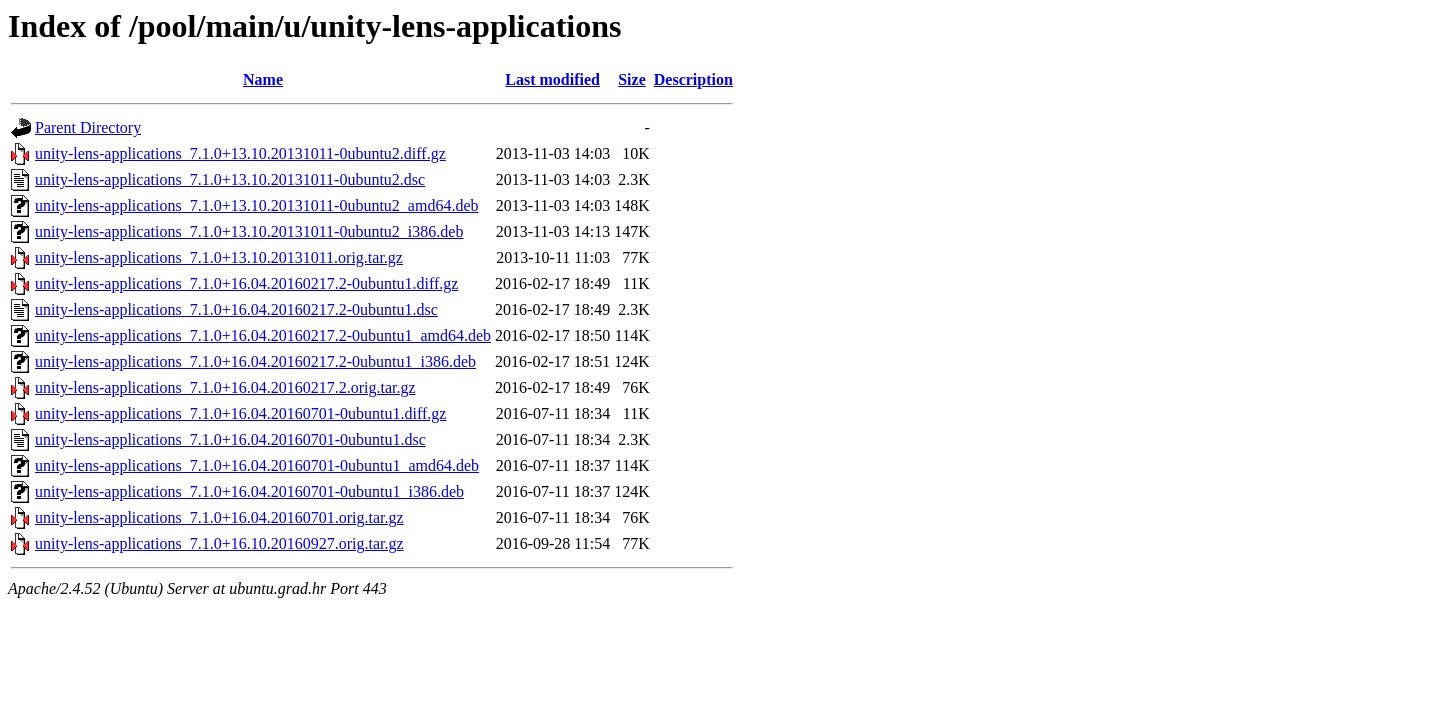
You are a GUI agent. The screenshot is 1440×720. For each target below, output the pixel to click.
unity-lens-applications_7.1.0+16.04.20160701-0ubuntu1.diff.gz (240, 413)
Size (632, 79)
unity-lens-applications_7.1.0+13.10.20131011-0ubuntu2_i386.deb (249, 231)
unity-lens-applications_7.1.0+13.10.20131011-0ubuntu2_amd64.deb (256, 205)
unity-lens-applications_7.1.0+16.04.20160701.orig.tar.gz (219, 517)
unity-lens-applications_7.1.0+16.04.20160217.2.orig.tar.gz (225, 387)
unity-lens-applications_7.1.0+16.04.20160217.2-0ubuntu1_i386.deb (255, 361)
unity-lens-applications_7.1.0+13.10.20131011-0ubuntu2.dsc (230, 179)
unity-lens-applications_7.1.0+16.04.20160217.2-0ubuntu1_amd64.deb (263, 335)
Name (263, 79)
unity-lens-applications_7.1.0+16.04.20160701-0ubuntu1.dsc (230, 439)
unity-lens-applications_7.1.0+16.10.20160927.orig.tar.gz (219, 543)
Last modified (552, 79)
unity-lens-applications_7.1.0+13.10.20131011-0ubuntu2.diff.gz (240, 153)
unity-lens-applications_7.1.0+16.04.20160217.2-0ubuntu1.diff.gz (246, 283)
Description (693, 79)
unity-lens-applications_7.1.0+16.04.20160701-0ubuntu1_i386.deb (249, 491)
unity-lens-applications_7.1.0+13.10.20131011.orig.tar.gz (219, 257)
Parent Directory (88, 127)
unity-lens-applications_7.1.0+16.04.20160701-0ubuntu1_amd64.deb (257, 465)
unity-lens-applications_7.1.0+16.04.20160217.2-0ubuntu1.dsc (236, 309)
